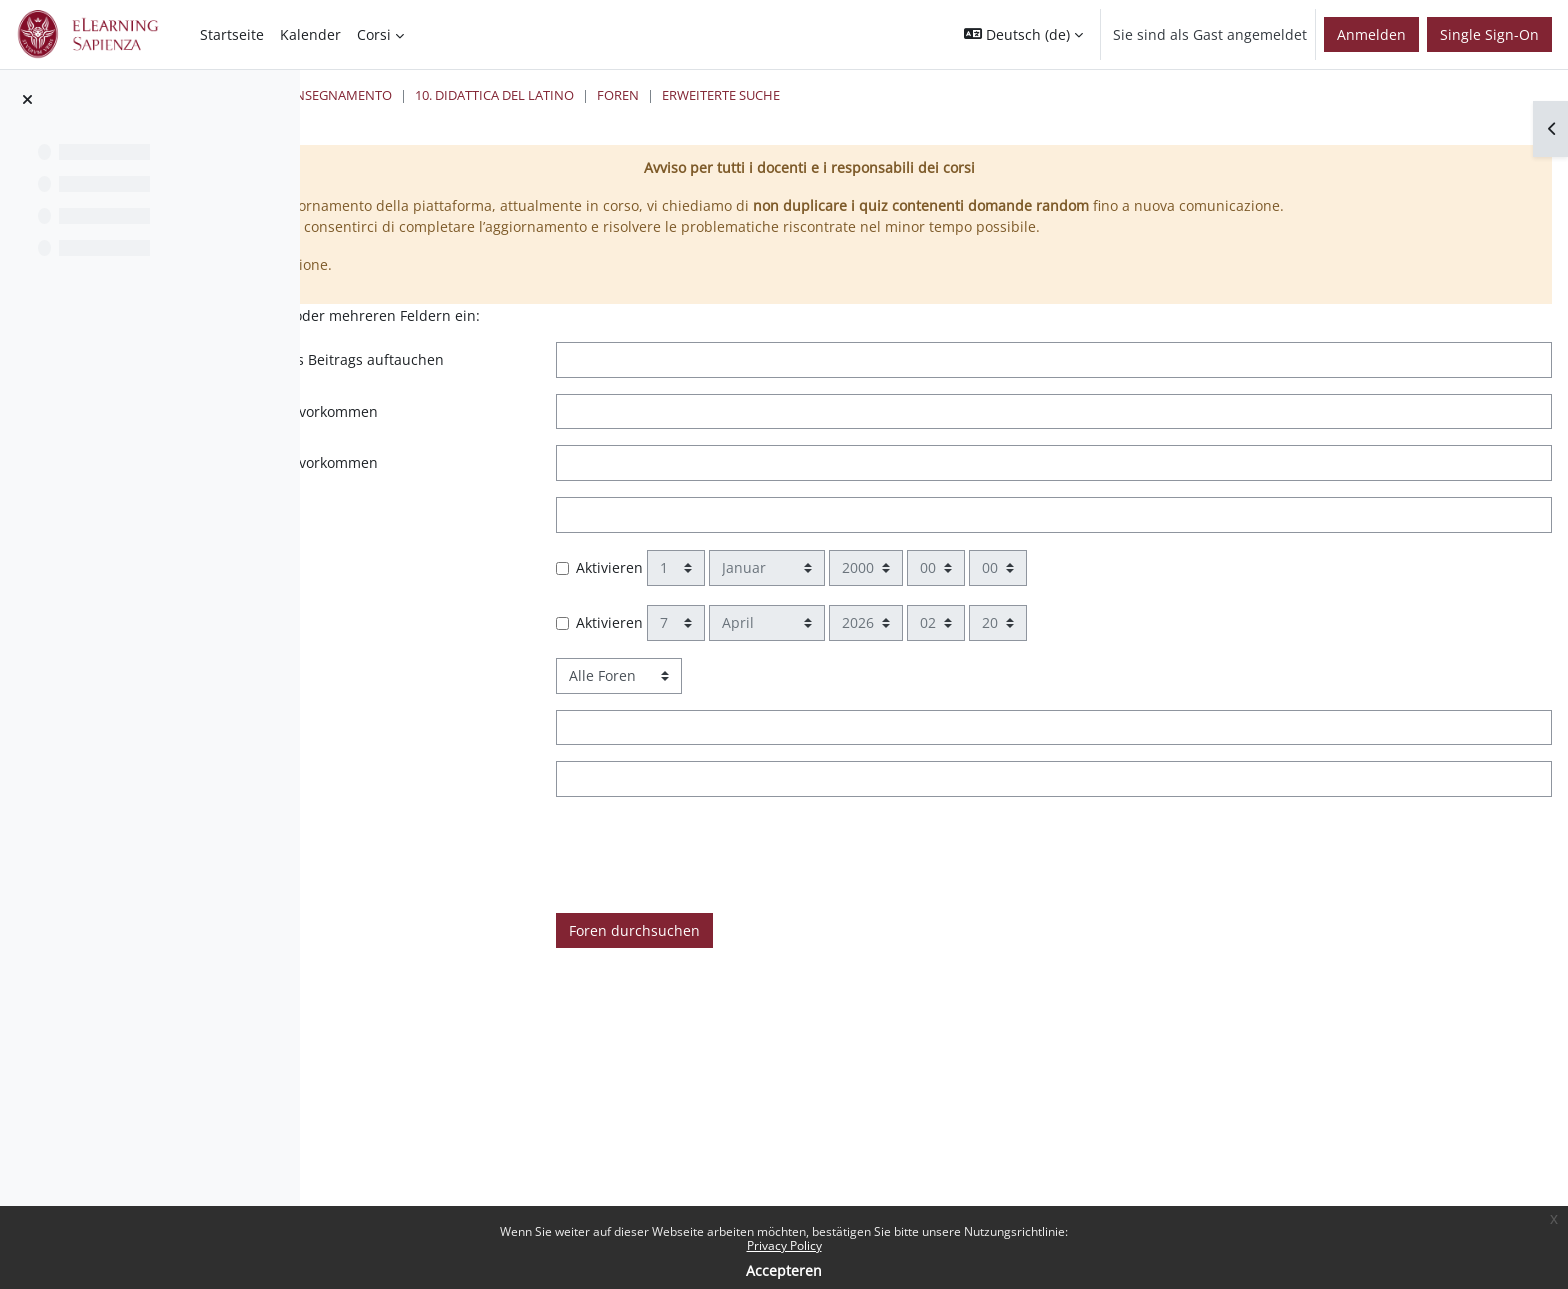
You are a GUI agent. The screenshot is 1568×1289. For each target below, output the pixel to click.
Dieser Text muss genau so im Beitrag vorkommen (559, 454)
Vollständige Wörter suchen (483, 557)
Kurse (517, 95)
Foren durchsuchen (866, 973)
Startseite (440, 95)
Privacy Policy (784, 1245)
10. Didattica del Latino (843, 95)
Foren (967, 95)
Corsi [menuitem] (374, 34)
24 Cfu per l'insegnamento (650, 95)
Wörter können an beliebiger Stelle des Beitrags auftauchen (551, 392)
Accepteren (784, 1270)
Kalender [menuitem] (310, 34)
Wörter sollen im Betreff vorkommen (512, 770)
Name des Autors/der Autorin (490, 822)
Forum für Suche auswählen (485, 718)
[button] (1023, 34)
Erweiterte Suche (1070, 95)
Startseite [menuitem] (232, 34)
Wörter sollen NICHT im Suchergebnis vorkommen (559, 506)
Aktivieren (841, 610)
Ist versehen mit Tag (459, 873)
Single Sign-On (1489, 34)
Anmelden (1371, 34)
